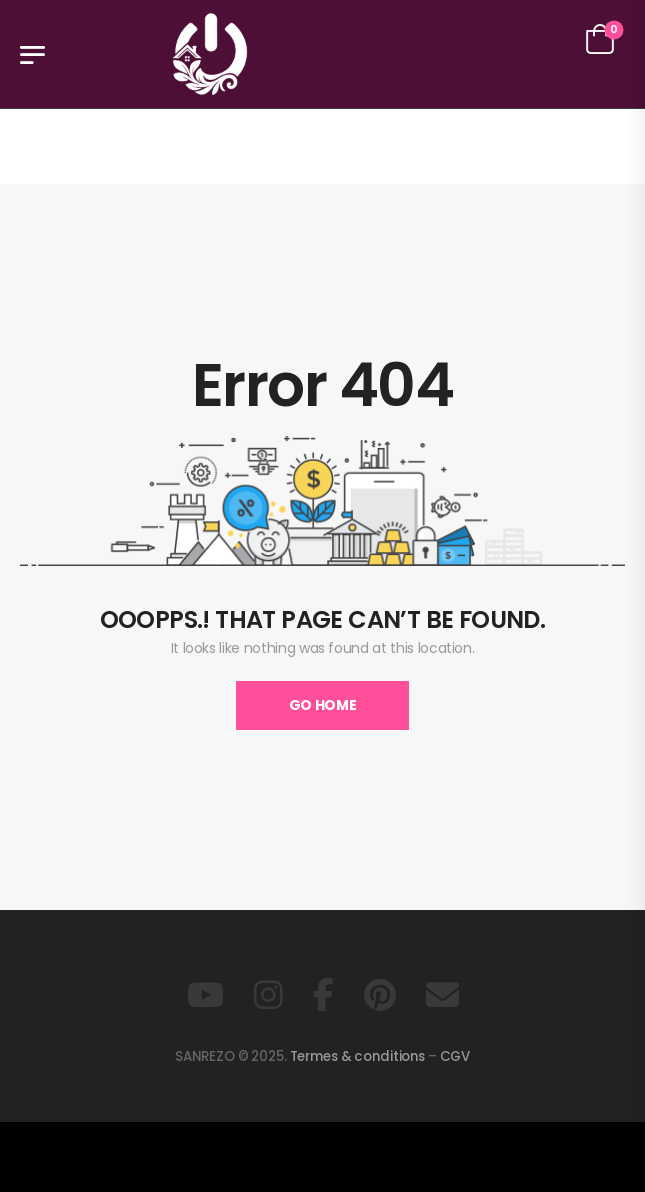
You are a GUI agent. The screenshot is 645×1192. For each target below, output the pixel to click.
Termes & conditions (357, 1056)
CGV (455, 1056)
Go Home (323, 705)
